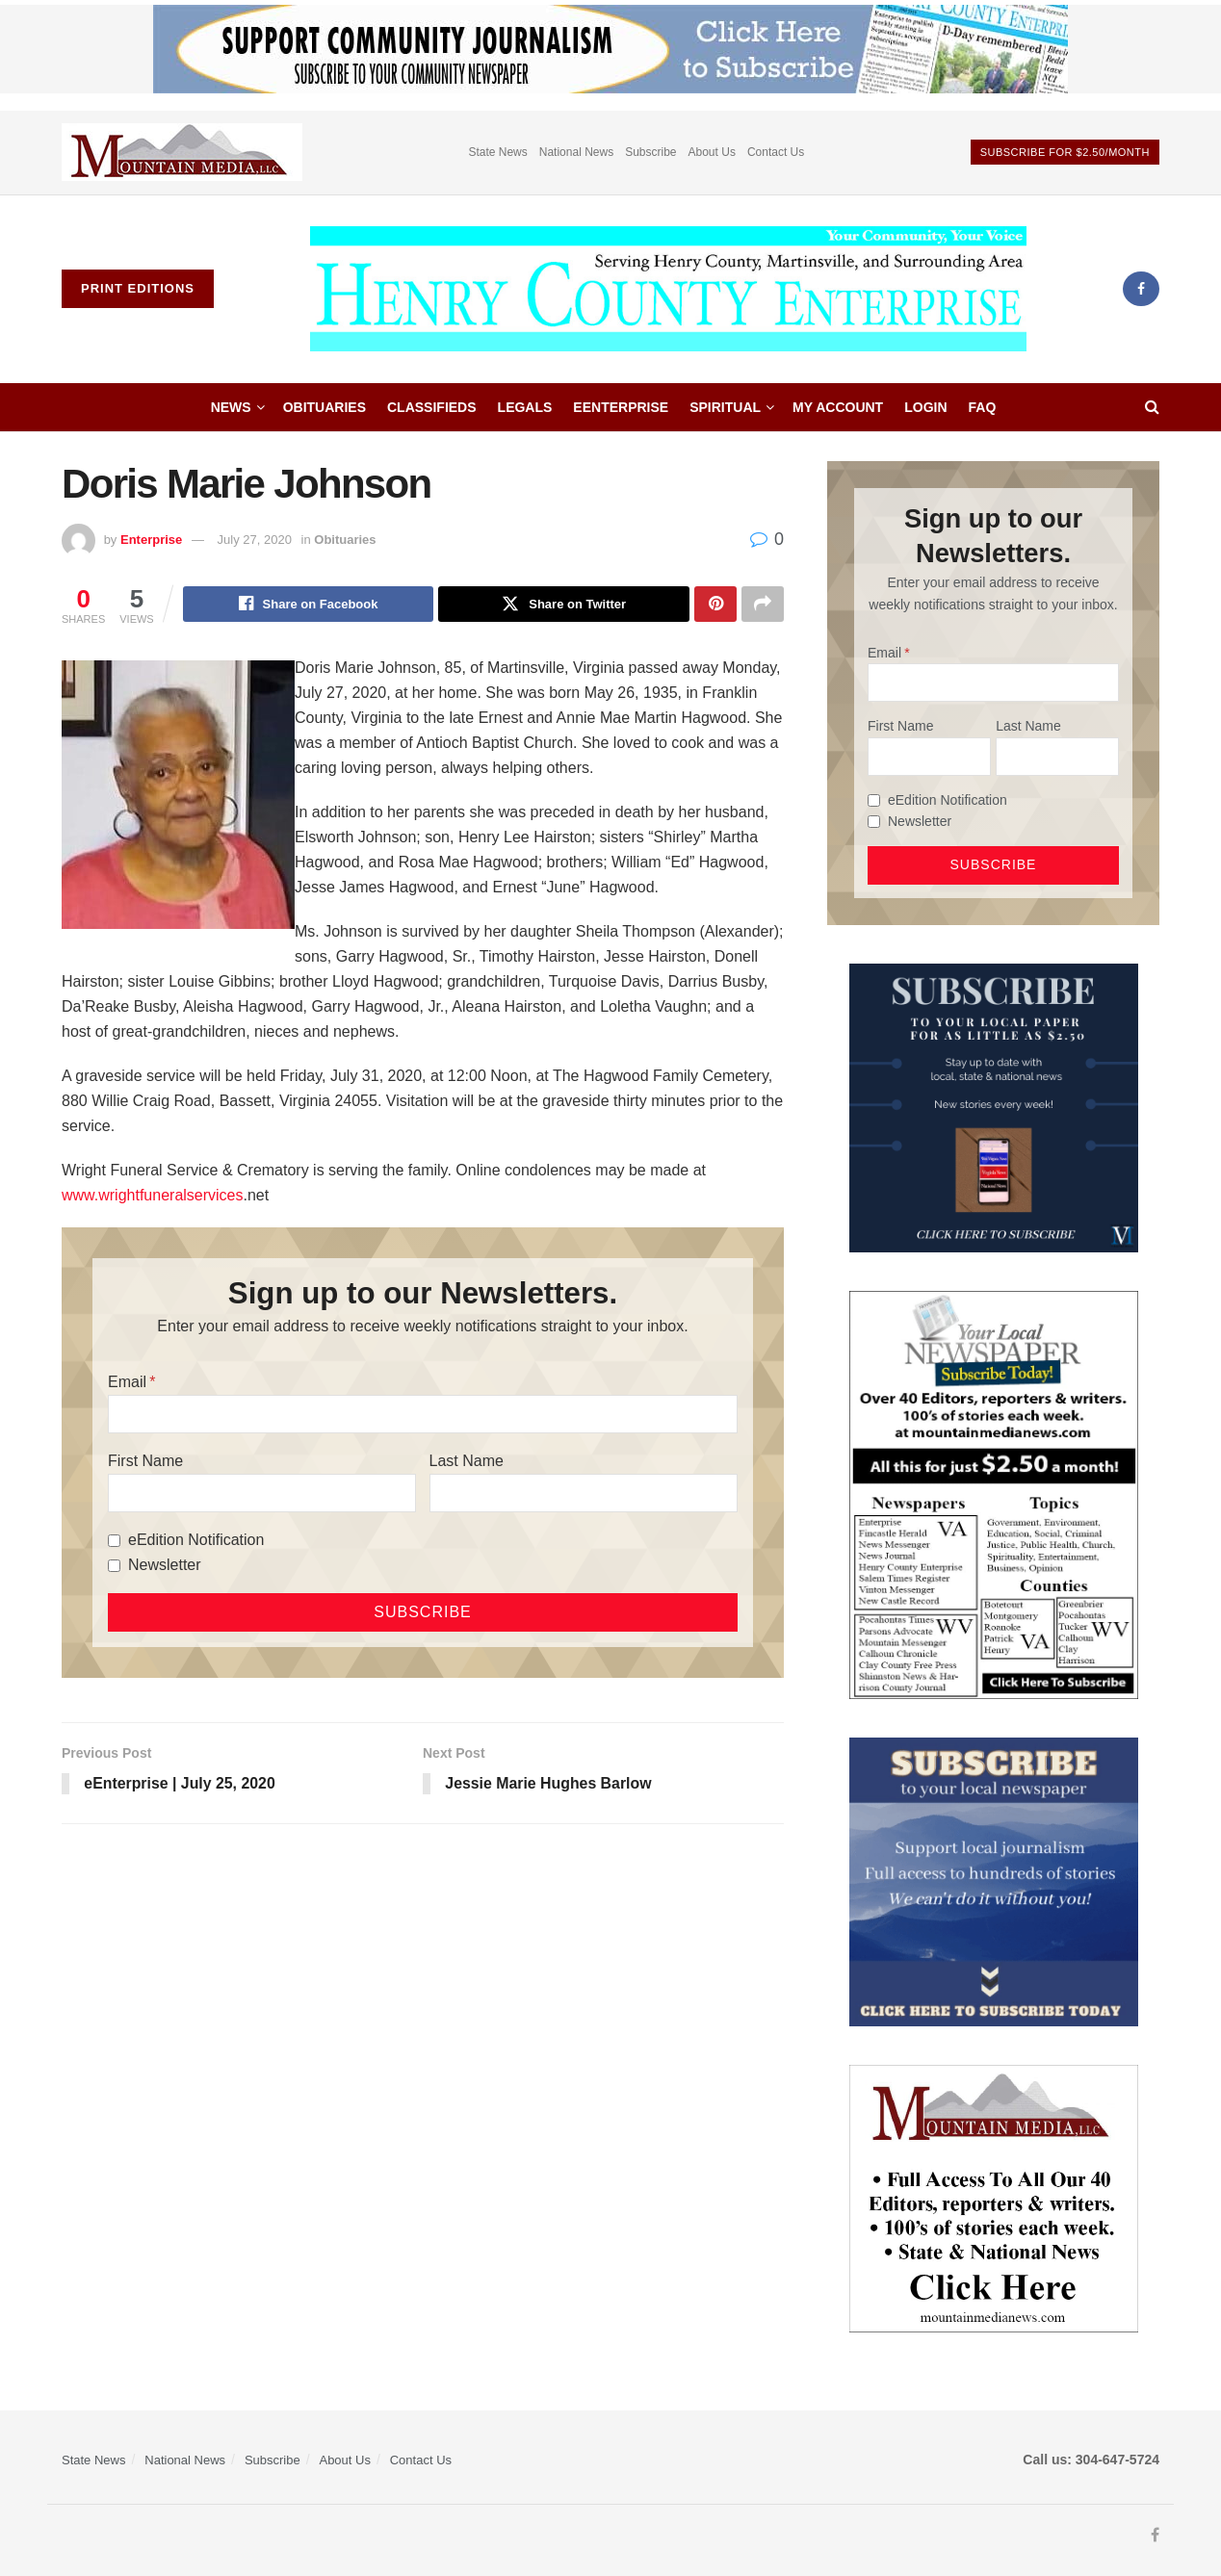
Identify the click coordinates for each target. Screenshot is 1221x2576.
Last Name (466, 1462)
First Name (145, 1462)
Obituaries (324, 407)
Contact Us (775, 152)
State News (497, 152)
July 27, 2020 (255, 539)
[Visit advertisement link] (182, 152)
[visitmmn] (993, 2196)
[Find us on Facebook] (1141, 288)
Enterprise (151, 539)
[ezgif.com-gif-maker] (993, 1881)
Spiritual (725, 407)
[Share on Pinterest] (715, 604)
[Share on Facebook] (308, 604)
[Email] (423, 1415)
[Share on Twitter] (563, 604)
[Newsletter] (114, 1565)
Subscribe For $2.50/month (1065, 152)
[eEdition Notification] (114, 1540)
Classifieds (432, 407)
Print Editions (138, 288)
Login (925, 407)
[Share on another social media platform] (762, 604)
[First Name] (262, 1494)
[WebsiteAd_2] (993, 1106)
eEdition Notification (196, 1541)
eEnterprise (620, 407)
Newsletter (164, 1566)
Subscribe (650, 152)
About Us (712, 152)
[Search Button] (1152, 407)
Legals (525, 407)
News (231, 407)
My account (837, 407)
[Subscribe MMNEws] (993, 1494)
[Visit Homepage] (668, 288)
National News (576, 152)
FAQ (983, 407)
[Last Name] (583, 1494)
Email (127, 1383)
